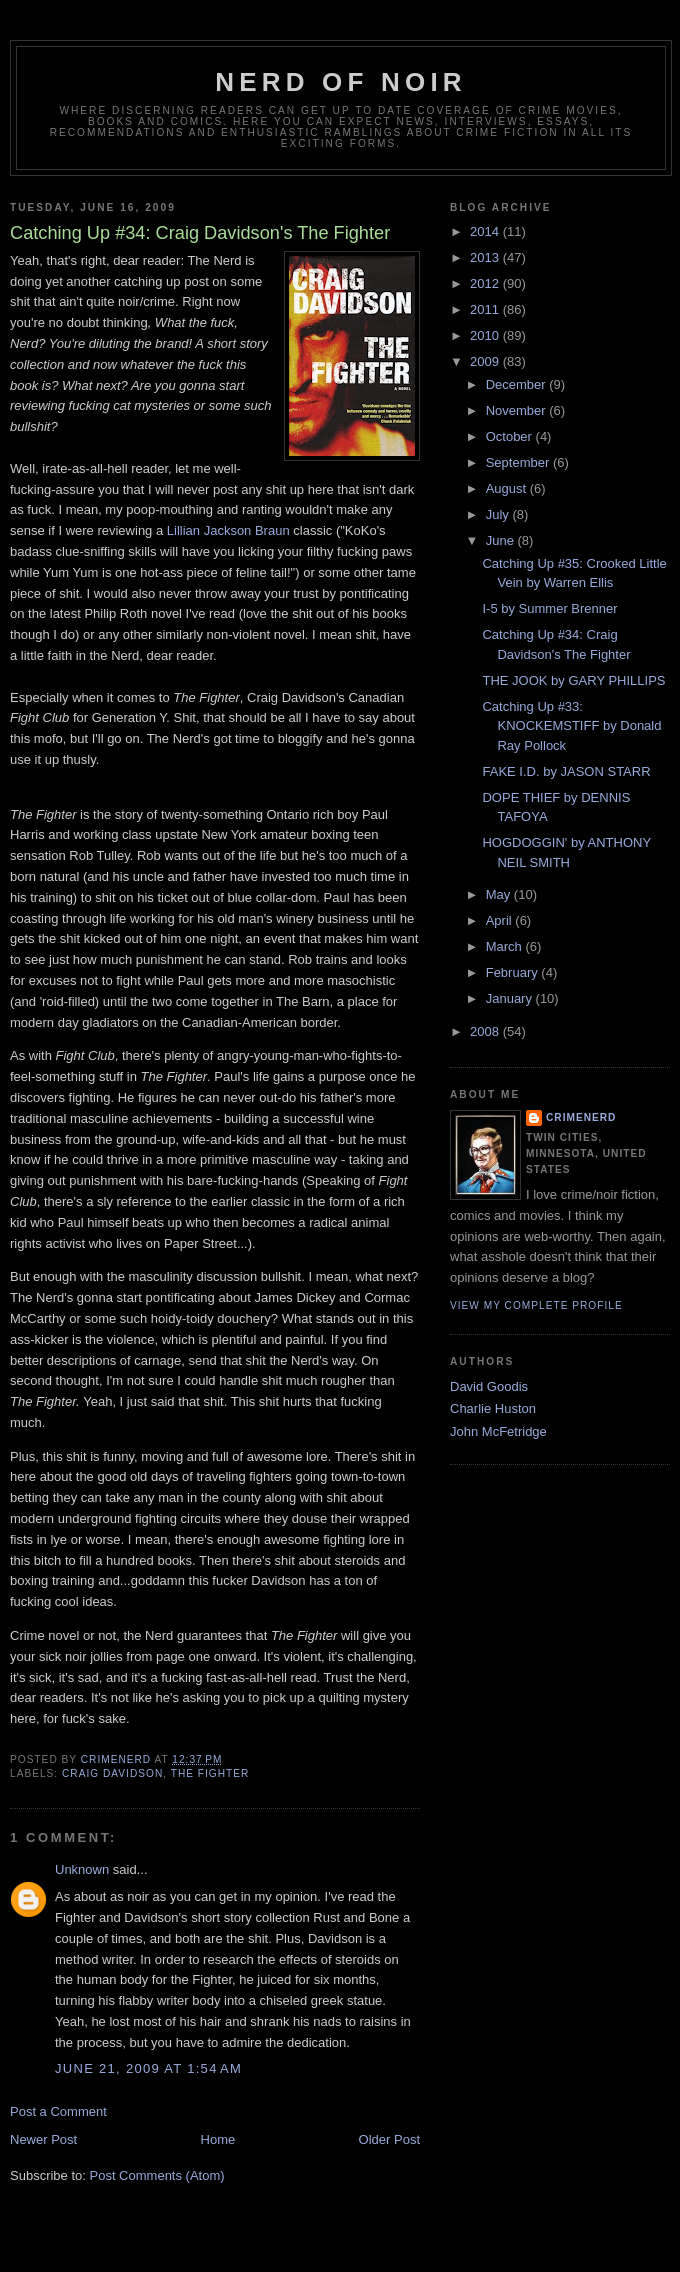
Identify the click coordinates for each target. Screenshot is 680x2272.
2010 (486, 335)
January (511, 998)
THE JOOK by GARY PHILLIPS (573, 680)
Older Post (389, 2139)
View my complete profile (536, 1305)
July (499, 514)
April (501, 920)
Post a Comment (58, 2111)
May (500, 894)
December (518, 384)
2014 (486, 231)
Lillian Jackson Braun (228, 530)
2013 (486, 257)
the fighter (210, 1773)
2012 (486, 283)
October (511, 436)
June (502, 540)
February (514, 972)
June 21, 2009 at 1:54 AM (148, 2068)
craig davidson (112, 1773)
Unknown (82, 1869)
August (508, 488)
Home (218, 2139)
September (519, 462)
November (518, 410)
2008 (486, 1031)
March (506, 946)
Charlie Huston (493, 1408)
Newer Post (43, 2139)
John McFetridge (498, 1431)
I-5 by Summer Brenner (549, 608)
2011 (486, 309)
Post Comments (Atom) (157, 2175)
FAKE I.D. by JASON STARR (566, 771)
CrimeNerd (581, 1117)
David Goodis (489, 1386)
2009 (486, 361)
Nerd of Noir (341, 82)
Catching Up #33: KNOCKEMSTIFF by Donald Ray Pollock (571, 726)
